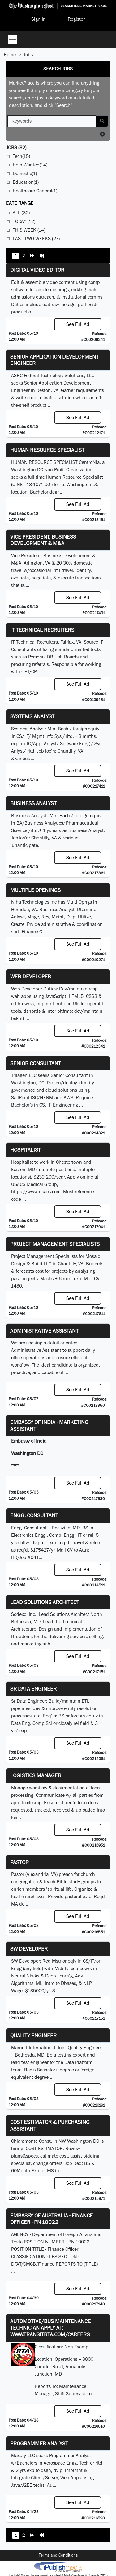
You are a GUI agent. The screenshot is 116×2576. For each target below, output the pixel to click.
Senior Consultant (35, 1063)
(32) (16, 147)
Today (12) (24, 221)
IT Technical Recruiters (42, 630)
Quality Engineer (33, 2035)
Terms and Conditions (58, 2555)
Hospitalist (25, 1149)
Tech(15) (21, 156)
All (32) (21, 213)
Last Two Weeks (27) (36, 239)
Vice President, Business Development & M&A (43, 540)
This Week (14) (29, 230)
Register (76, 19)
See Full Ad (77, 324)
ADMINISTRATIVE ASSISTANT (44, 1330)
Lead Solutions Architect (44, 1602)
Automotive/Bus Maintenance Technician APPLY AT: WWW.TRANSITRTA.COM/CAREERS (50, 2328)
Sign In (38, 19)
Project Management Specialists (55, 1244)
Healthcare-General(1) (35, 191)
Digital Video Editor (37, 270)
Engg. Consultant (34, 1515)
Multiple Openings (35, 890)
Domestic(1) (25, 173)
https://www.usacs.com (36, 1192)
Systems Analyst (32, 716)
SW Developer (29, 1948)
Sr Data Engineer (33, 1688)
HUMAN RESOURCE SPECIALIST (47, 450)
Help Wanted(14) (30, 165)
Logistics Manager (35, 1775)
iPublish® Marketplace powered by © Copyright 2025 (58, 2567)
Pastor (19, 1862)
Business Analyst (33, 803)
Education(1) (26, 182)
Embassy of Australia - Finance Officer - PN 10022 (51, 2218)
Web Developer (30, 976)
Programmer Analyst (39, 2443)
